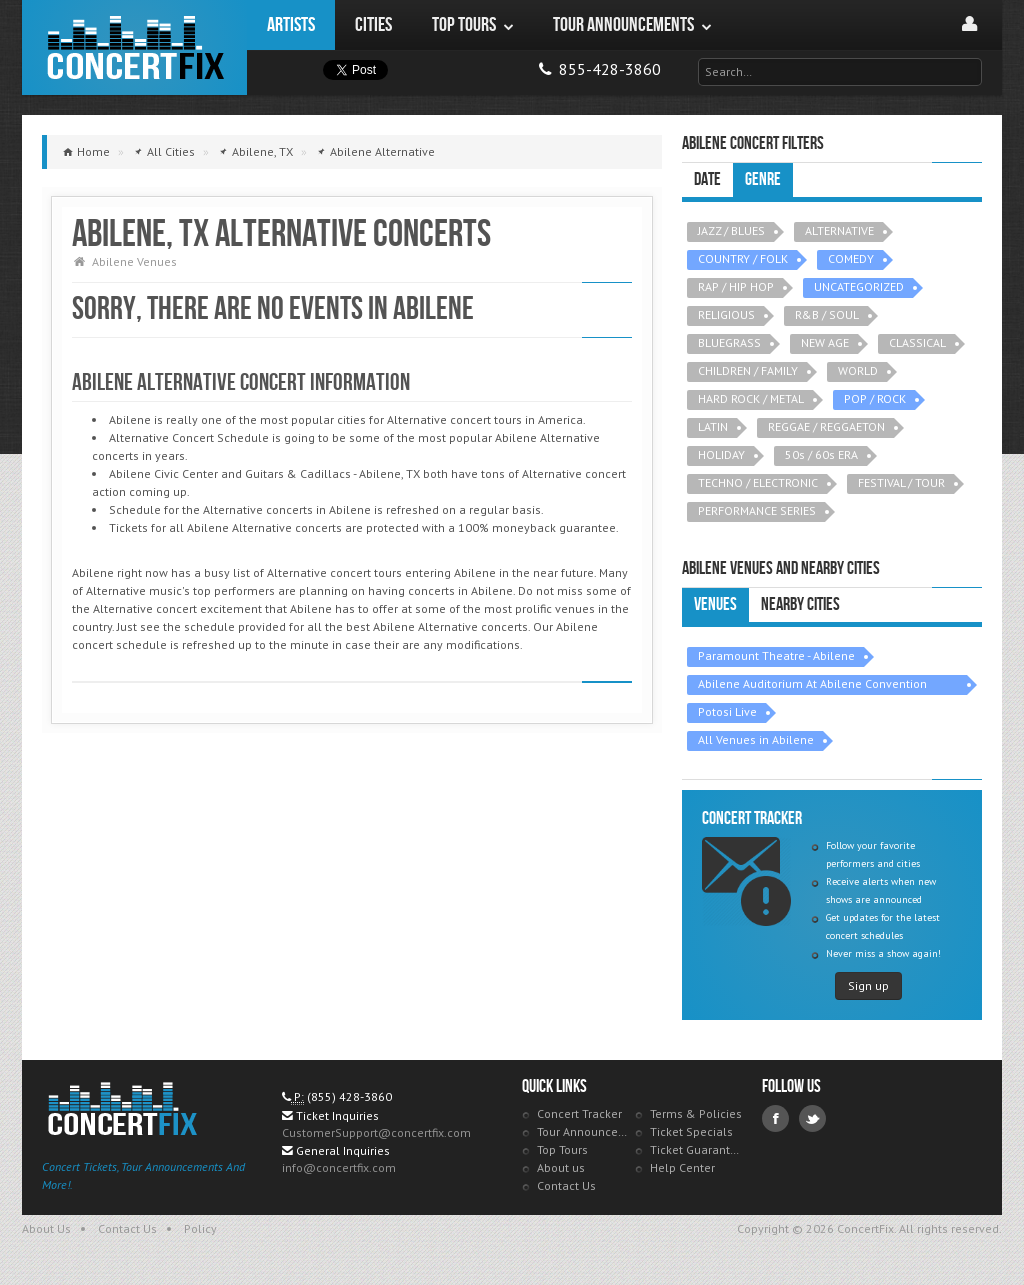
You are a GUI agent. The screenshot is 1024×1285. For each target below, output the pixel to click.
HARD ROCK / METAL (751, 398)
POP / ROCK (875, 398)
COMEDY (851, 258)
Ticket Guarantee (696, 1149)
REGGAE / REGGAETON (826, 426)
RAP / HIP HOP (736, 286)
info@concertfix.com (339, 1167)
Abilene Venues (134, 261)
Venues (715, 604)
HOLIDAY (721, 454)
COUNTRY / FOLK (743, 258)
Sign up (868, 985)
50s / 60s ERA (821, 454)
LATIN (713, 426)
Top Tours (562, 1149)
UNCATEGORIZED (859, 286)
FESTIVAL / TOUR (901, 482)
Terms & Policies (696, 1113)
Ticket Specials (691, 1131)
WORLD (858, 370)
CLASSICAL (917, 342)
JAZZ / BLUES (731, 230)
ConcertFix (134, 47)
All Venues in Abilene (756, 739)
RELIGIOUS (726, 314)
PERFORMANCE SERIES (757, 510)
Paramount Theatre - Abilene (776, 655)
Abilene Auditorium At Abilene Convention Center (812, 685)
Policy (200, 1228)
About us (561, 1167)
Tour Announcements (583, 1131)
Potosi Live (727, 711)
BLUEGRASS (729, 342)
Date (707, 179)
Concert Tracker (579, 1113)
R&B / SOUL (827, 314)
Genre (763, 179)
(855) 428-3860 (349, 1096)
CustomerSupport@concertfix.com (376, 1132)
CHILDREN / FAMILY (748, 370)
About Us (46, 1228)
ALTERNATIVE (839, 230)
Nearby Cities (800, 604)
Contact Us (566, 1185)
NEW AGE (825, 342)
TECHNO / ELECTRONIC (758, 482)
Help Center (682, 1167)
